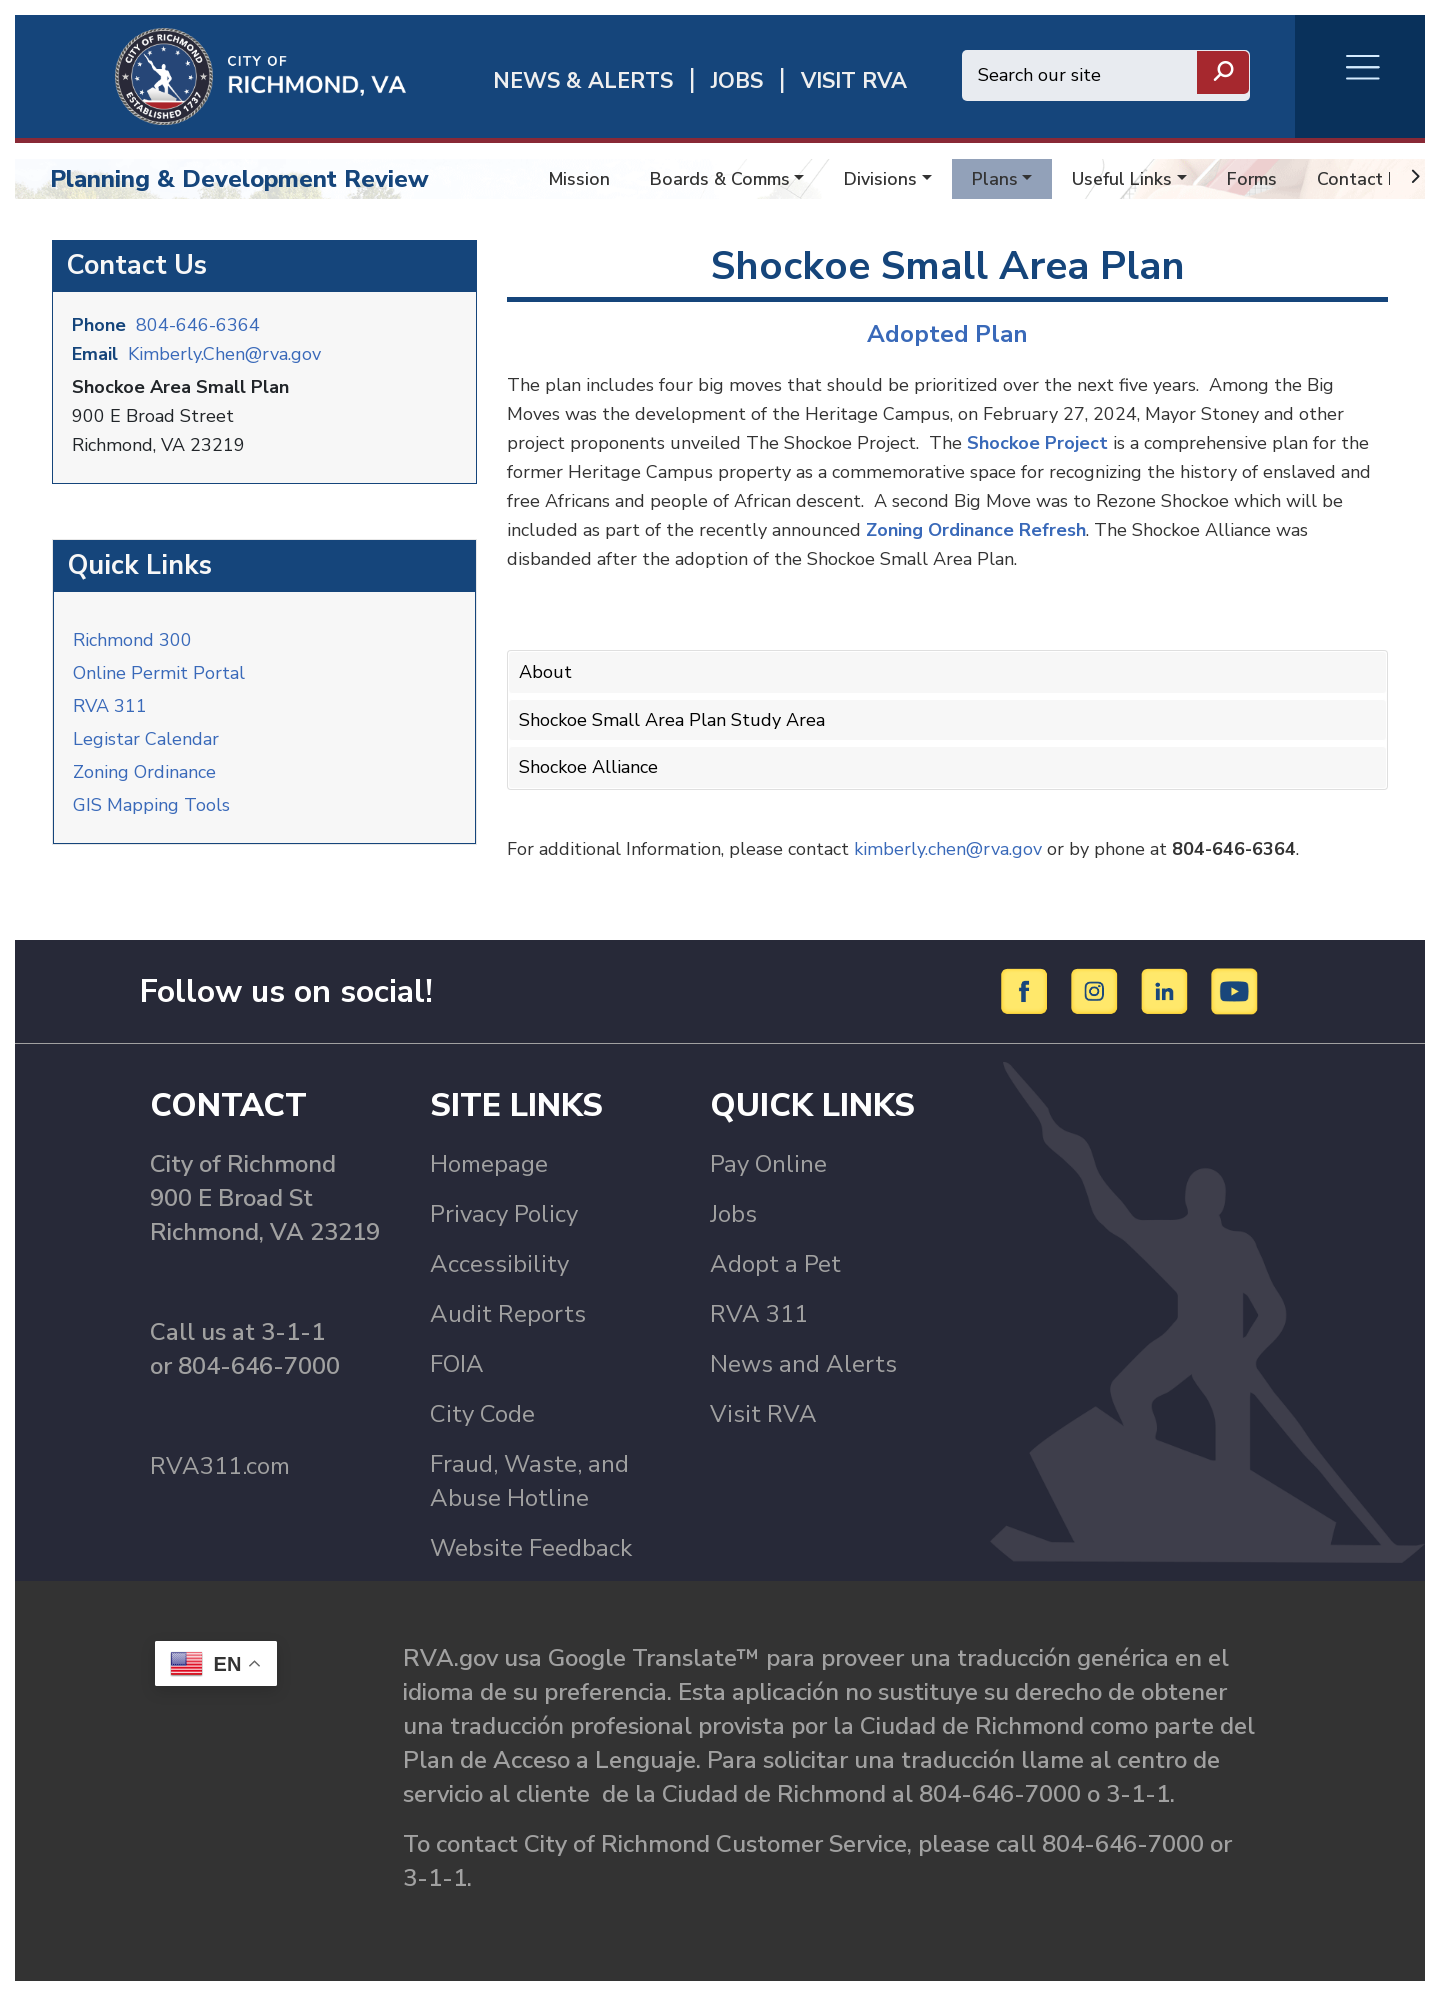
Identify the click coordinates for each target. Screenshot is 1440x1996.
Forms (1252, 179)
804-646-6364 (198, 325)
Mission (579, 179)
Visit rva (854, 81)
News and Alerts (803, 1364)
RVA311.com (220, 1466)
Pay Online (768, 1164)
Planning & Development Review (239, 179)
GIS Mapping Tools (151, 805)
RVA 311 (110, 706)
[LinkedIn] (1167, 990)
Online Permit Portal (159, 673)
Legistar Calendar (146, 739)
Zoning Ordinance (144, 772)
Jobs (733, 1214)
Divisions (880, 179)
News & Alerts (583, 81)
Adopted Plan (947, 334)
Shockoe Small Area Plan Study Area (672, 720)
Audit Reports (508, 1314)
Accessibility (499, 1264)
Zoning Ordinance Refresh (976, 530)
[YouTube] (1235, 990)
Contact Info (1368, 179)
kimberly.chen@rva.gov (948, 849)
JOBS (737, 81)
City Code (482, 1414)
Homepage (489, 1164)
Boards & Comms (720, 179)
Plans (995, 179)
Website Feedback (531, 1548)
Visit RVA (763, 1414)
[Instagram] (1097, 990)
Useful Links (1122, 179)
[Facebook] (1027, 990)
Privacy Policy (504, 1214)
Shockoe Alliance (588, 767)
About (545, 672)
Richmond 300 (132, 640)
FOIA (457, 1364)
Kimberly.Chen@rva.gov (224, 354)
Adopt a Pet (775, 1264)
